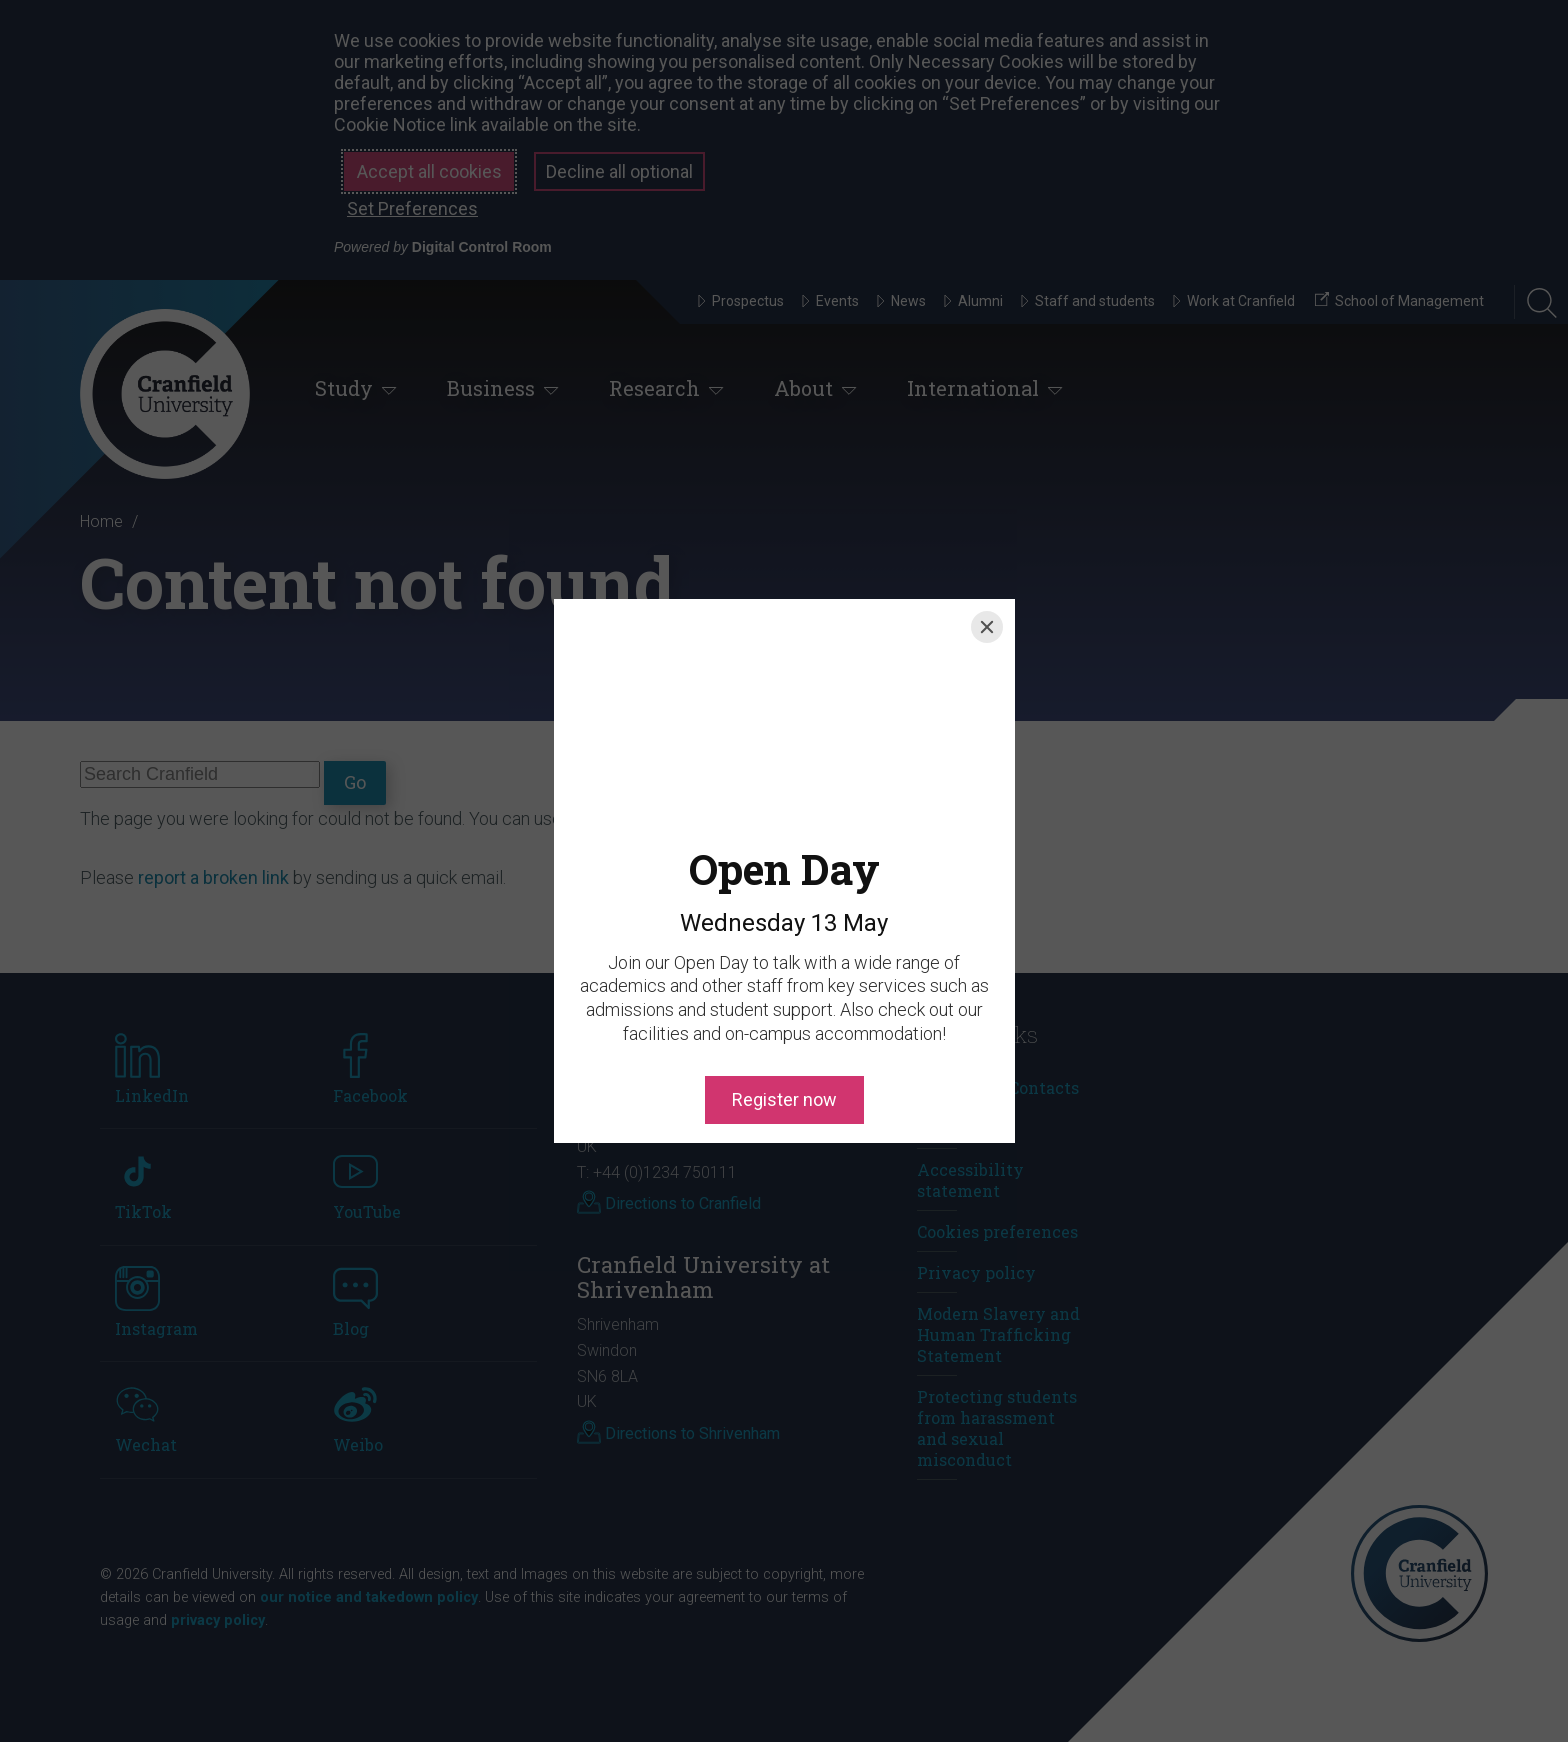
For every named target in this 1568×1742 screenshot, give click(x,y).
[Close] (987, 627)
